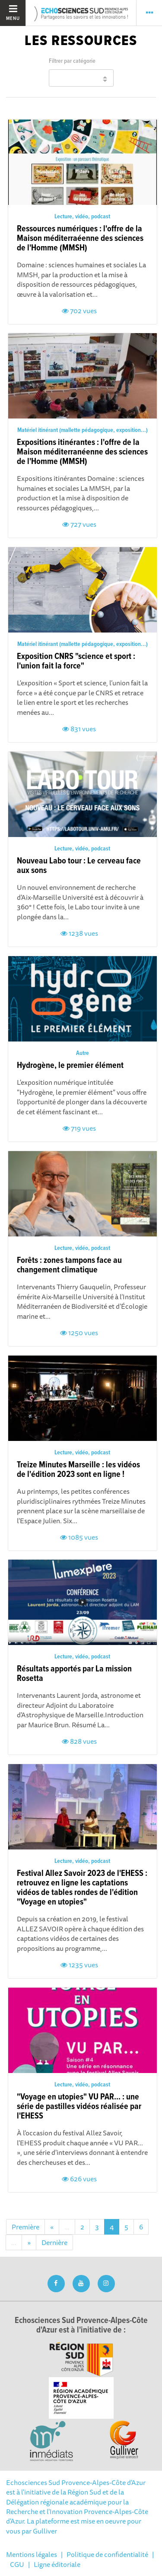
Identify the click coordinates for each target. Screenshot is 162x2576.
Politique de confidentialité (107, 2554)
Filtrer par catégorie (72, 61)
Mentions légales (31, 2554)
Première (25, 2226)
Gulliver (45, 2531)
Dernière (54, 2242)
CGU (17, 2564)
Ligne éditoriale (57, 2564)
